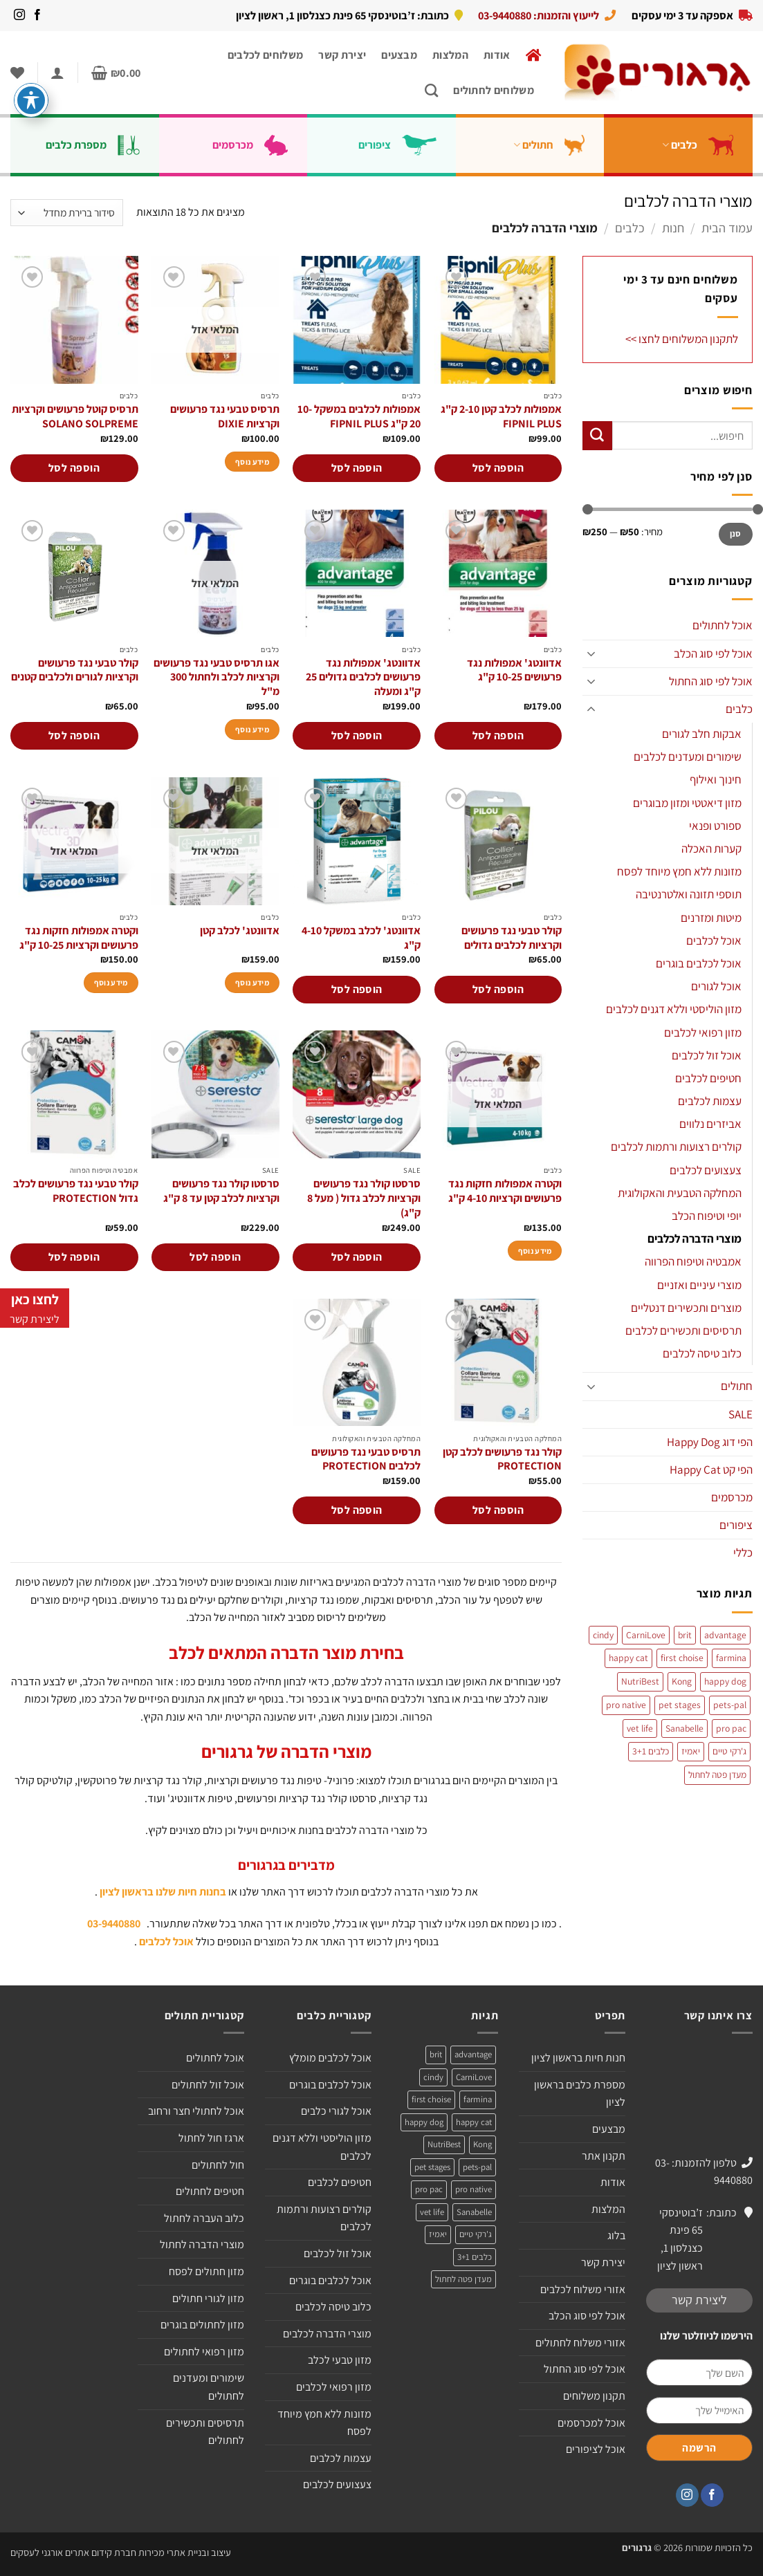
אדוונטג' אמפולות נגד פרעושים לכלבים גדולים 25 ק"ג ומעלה (363, 677)
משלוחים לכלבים (265, 55)
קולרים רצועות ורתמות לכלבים (676, 1146)
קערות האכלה (711, 848)
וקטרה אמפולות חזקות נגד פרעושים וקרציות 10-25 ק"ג (78, 938)
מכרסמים (256, 145)
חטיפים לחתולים (210, 2191)
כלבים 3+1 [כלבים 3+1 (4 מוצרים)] (650, 1751)
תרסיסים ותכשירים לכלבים (683, 1330)
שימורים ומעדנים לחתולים (208, 2387)
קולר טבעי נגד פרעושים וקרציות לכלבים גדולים (511, 938)
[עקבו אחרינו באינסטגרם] (19, 15)
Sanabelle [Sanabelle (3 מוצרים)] (684, 1728)
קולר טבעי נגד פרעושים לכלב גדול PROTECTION (75, 1191)
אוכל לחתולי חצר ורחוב (196, 2111)
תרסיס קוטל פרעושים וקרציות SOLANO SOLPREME (75, 416)
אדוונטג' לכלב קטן (239, 931)
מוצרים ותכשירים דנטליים (686, 1307)
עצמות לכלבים (710, 1101)
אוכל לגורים (716, 986)
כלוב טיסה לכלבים (702, 1353)
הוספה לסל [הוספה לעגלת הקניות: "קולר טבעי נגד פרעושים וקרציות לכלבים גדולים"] (498, 989)
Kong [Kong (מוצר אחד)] (682, 1681)
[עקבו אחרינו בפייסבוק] (37, 15)
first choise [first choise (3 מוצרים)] (682, 1657)
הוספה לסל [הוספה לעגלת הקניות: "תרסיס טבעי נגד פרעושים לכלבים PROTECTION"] (357, 1510)
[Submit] (597, 435)
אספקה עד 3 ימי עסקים (682, 15)
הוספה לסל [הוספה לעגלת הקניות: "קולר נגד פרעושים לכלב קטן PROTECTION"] (498, 1510)
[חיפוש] (431, 90)
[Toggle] (590, 653)
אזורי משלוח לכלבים (582, 2289)
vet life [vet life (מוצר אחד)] (640, 1728)
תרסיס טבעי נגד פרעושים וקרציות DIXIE (224, 416)
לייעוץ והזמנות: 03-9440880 (538, 15)
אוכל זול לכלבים (707, 1055)
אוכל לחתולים (722, 625)
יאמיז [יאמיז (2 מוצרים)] (690, 1751)
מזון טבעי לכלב (339, 2360)
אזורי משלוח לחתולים (580, 2342)
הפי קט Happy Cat (711, 1469)
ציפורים (403, 145)
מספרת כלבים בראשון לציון (579, 2093)
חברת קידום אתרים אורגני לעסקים (73, 2552)
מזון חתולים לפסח (206, 2271)
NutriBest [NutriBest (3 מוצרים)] (640, 1681)
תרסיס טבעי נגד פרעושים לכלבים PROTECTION (366, 1459)
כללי (743, 1552)
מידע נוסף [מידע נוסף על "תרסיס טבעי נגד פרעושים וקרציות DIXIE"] (252, 461)
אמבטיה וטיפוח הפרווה (693, 1261)
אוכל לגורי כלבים (336, 2111)
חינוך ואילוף (716, 779)
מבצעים (399, 55)
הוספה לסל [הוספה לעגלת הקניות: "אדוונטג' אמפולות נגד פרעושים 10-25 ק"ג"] (498, 735)
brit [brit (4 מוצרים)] (685, 1635)
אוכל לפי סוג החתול (711, 681)
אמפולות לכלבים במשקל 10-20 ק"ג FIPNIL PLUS (359, 416)
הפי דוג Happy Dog (710, 1441)
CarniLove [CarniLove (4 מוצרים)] (645, 1635)
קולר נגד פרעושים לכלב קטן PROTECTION (502, 1459)
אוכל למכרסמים (591, 2423)
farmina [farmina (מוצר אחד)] (731, 1657)
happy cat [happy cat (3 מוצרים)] (628, 1657)
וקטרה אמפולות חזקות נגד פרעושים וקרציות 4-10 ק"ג (505, 1191)
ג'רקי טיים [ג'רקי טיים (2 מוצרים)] (729, 1751)
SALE (740, 1414)
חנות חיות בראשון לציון (578, 2057)
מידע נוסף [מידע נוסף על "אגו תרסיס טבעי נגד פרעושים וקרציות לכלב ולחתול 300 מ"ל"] (252, 729)
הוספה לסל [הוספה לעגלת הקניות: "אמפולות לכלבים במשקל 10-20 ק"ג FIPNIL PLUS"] (357, 468)
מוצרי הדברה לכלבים (694, 1238)
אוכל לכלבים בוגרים (699, 963)
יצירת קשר (342, 55)
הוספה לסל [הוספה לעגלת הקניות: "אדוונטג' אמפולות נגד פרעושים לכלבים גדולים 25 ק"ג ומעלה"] (357, 735)
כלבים (703, 145)
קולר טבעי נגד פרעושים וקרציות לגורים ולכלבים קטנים (74, 670)
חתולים (554, 145)
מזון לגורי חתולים (208, 2298)
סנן (736, 533)
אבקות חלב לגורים (702, 733)
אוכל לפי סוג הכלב (713, 653)
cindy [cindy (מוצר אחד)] (603, 1635)
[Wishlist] (17, 72)
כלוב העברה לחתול (204, 2218)
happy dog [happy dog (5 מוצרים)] (725, 1681)
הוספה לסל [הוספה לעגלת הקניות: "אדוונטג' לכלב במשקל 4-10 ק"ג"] (357, 989)
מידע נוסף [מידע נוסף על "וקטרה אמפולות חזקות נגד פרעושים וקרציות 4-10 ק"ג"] (535, 1250)
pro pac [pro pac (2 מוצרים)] (731, 1728)
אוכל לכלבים (714, 940)
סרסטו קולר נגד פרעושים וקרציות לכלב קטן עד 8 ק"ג (221, 1191)
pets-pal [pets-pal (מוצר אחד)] (729, 1704)
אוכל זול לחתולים (208, 2084)
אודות (497, 55)
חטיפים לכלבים (708, 1078)
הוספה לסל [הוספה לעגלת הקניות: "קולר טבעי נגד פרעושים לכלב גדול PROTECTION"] (74, 1257)
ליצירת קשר (699, 2300)
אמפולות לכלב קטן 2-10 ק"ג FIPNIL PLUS (501, 416)
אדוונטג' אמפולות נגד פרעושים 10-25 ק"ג (514, 670)
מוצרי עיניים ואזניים (699, 1284)
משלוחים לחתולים (493, 90)
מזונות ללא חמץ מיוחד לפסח (679, 871)
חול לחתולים (218, 2165)
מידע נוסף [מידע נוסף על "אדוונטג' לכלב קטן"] (252, 982)
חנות (673, 227)
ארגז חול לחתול (211, 2138)
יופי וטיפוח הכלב (707, 1215)
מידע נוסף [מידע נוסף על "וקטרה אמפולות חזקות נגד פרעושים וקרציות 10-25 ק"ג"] (111, 982)
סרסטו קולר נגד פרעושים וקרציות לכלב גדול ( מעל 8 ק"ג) (364, 1198)
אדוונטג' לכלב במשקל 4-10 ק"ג (361, 938)
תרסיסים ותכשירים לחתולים (205, 2432)
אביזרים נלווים (710, 1123)
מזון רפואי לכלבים (703, 1032)
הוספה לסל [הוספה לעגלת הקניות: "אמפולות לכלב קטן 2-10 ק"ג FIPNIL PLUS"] (498, 468)
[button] (116, 73)
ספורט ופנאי (715, 825)
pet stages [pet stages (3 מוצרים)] (680, 1704)
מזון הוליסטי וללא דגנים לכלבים (674, 1009)
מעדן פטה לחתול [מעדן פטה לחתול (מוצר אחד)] (717, 1774)
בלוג (616, 2235)
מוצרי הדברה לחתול (202, 2244)
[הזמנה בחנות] (66, 212)
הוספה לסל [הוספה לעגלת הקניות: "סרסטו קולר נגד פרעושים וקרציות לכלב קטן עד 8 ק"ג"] (215, 1257)
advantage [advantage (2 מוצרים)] (725, 1635)
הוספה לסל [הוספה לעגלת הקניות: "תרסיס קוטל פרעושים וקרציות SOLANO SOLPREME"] (74, 468)
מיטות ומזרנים (711, 917)
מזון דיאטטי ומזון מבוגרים (687, 802)
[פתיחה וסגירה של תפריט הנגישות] (31, 100)
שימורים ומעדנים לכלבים (688, 756)
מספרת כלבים (98, 145)
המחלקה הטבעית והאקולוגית (680, 1193)
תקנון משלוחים (594, 2396)
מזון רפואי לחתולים (204, 2351)
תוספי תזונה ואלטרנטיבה (689, 894)
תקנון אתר (603, 2156)
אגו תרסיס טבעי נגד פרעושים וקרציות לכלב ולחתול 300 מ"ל (216, 677)
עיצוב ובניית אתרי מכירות (184, 2552)
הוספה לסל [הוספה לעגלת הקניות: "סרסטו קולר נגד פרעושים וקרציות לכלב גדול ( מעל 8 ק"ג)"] (357, 1257)
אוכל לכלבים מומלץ (330, 2057)
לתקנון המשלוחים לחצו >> (681, 338)
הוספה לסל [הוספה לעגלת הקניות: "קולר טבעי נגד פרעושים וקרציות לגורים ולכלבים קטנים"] (74, 735)
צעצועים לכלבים (706, 1170)
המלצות (450, 55)
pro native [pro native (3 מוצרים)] (626, 1704)
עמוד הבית (727, 227)
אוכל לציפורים (595, 2449)
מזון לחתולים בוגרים (202, 2324)
